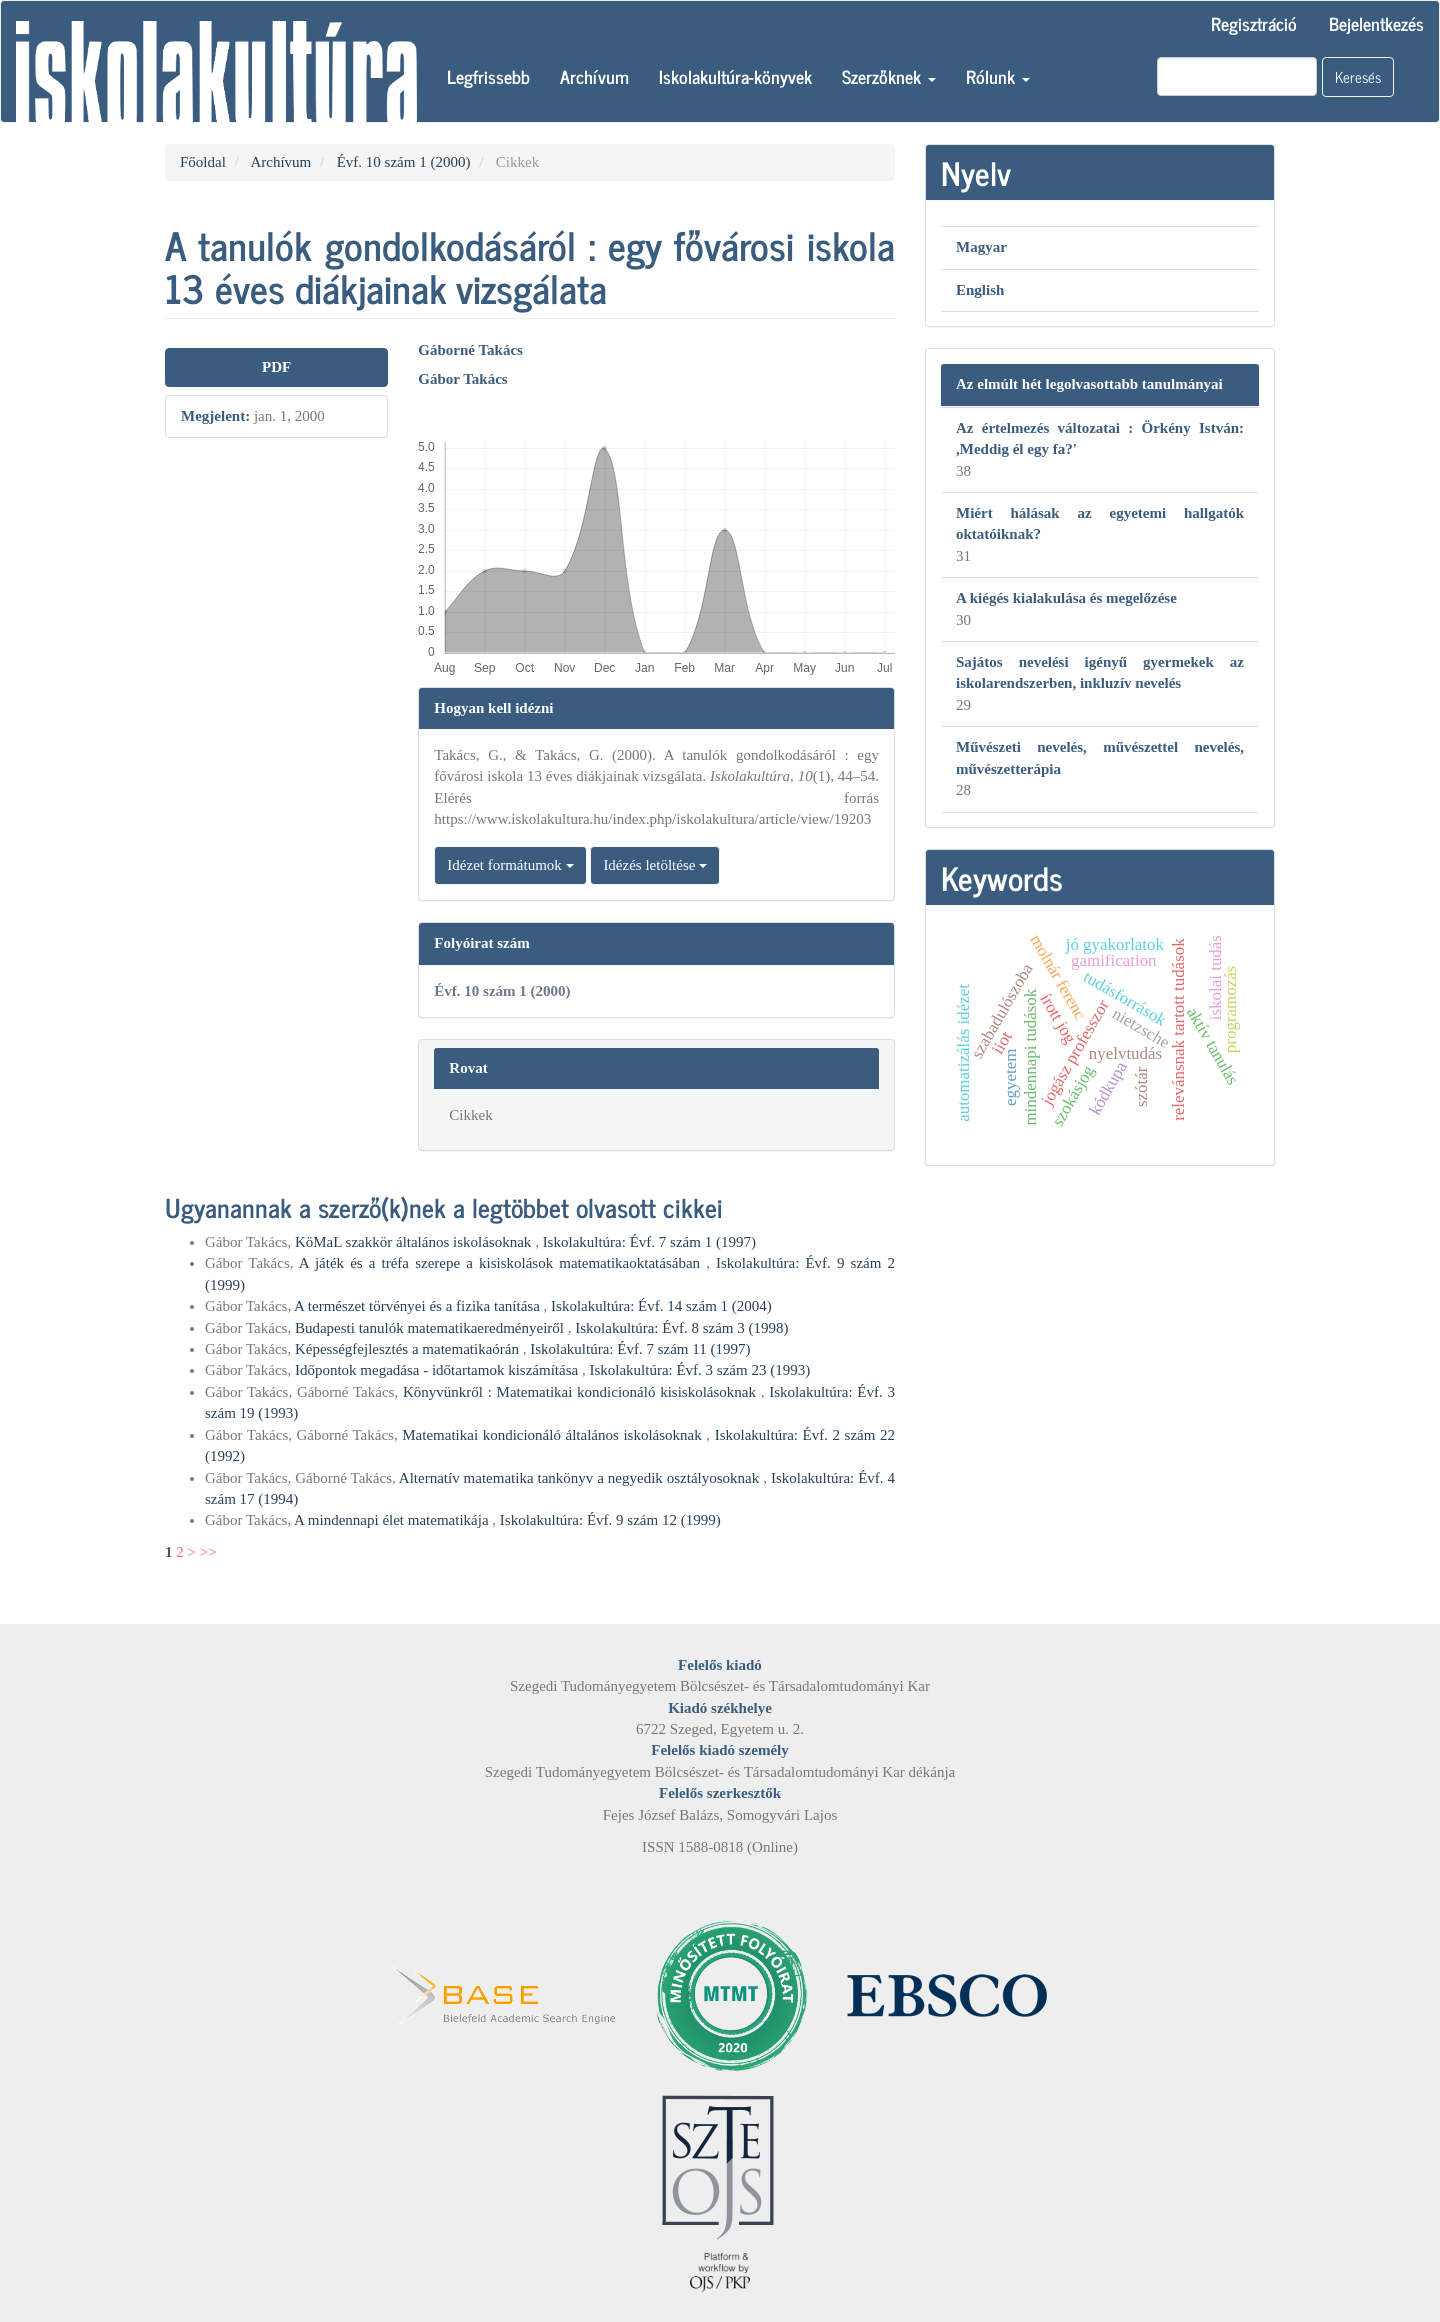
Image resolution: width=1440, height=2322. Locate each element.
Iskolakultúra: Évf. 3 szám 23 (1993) (699, 1370)
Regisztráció (1254, 23)
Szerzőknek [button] (889, 76)
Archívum (594, 76)
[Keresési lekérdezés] (1237, 76)
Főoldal (203, 162)
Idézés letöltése (655, 865)
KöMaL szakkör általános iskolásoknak (415, 1242)
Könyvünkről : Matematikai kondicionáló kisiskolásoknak (582, 1392)
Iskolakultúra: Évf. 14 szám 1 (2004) (661, 1306)
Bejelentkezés (1376, 23)
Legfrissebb (488, 76)
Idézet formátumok (510, 865)
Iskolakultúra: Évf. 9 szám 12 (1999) (610, 1520)
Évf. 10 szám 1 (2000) (404, 162)
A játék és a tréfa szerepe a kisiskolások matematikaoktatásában (502, 1263)
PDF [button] (276, 367)
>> (208, 1552)
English (980, 290)
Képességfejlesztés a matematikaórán (409, 1349)
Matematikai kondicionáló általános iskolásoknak (554, 1435)
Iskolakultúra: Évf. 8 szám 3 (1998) (681, 1328)
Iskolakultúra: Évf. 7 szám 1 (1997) (649, 1242)
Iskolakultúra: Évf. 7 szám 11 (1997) (640, 1349)
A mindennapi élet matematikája (393, 1520)
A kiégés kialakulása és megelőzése (1066, 598)
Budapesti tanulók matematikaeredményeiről (431, 1328)
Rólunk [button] (998, 76)
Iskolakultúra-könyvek (735, 76)
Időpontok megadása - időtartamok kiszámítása (438, 1370)
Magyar (981, 247)
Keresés (1358, 76)
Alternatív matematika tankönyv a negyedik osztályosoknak (581, 1478)
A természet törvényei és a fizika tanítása (418, 1306)
